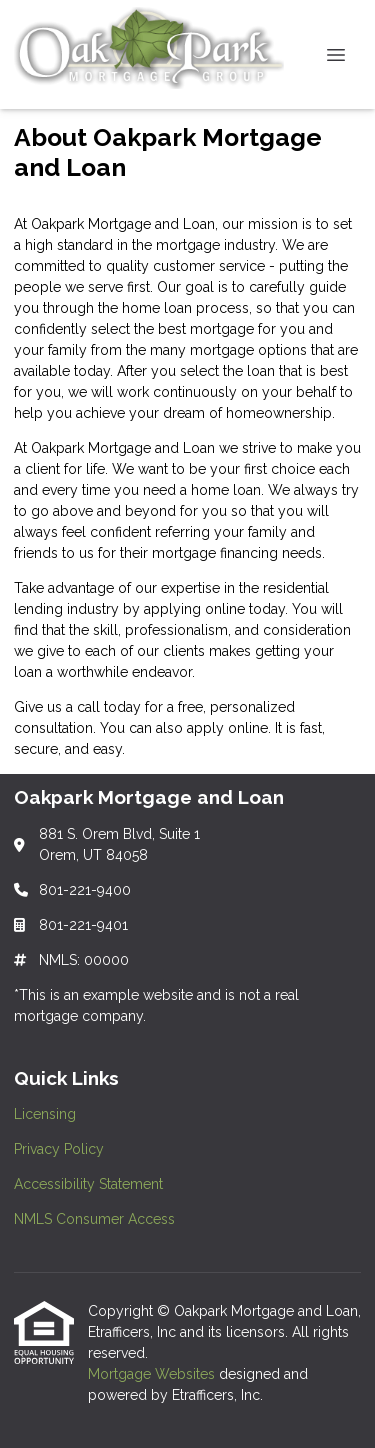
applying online (194, 609)
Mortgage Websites (153, 1374)
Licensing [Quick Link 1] (45, 1114)
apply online (227, 728)
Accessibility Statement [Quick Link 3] (88, 1184)
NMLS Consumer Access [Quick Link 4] (94, 1219)
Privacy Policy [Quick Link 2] (59, 1149)
